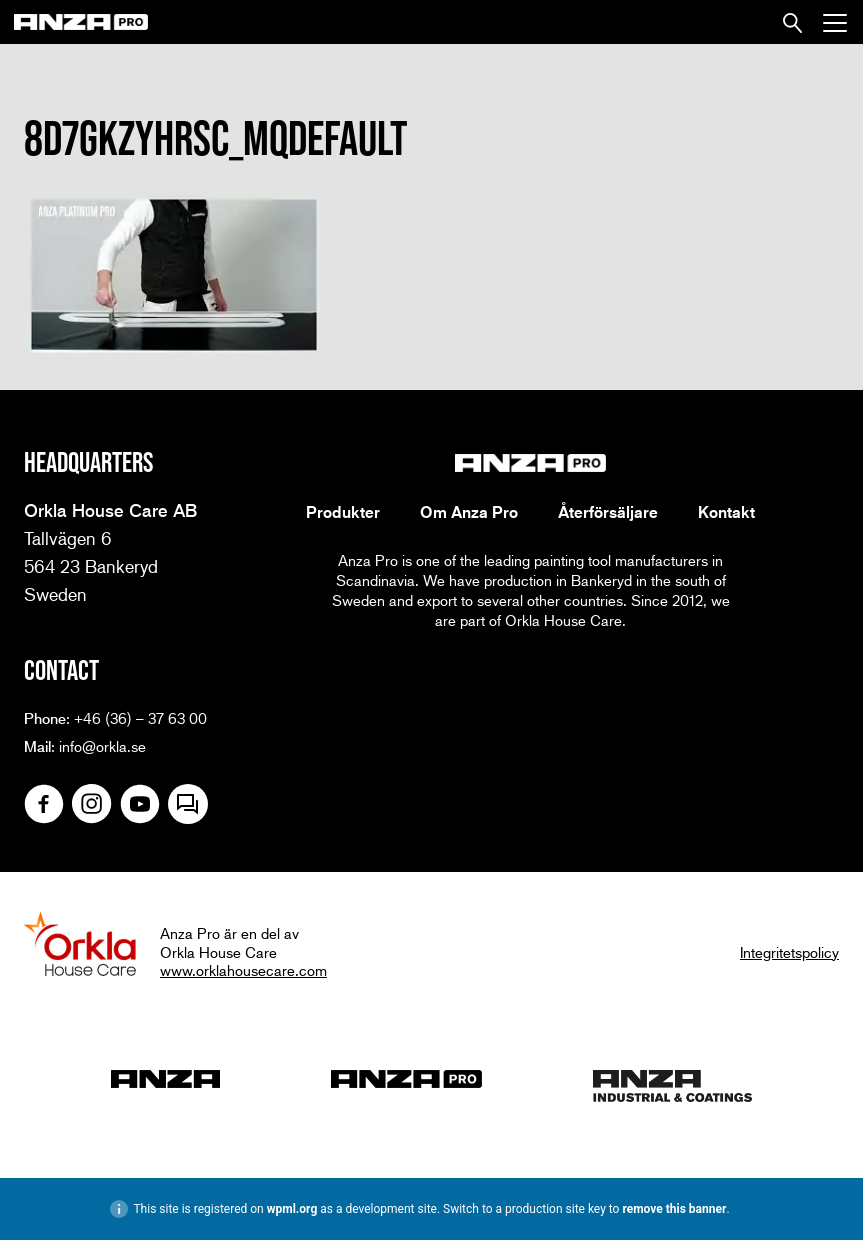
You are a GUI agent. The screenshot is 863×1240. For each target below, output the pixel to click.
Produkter (343, 512)
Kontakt (726, 512)
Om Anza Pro (469, 512)
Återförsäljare (608, 512)
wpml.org (292, 1209)
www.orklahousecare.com (243, 970)
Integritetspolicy (789, 952)
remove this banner (674, 1209)
